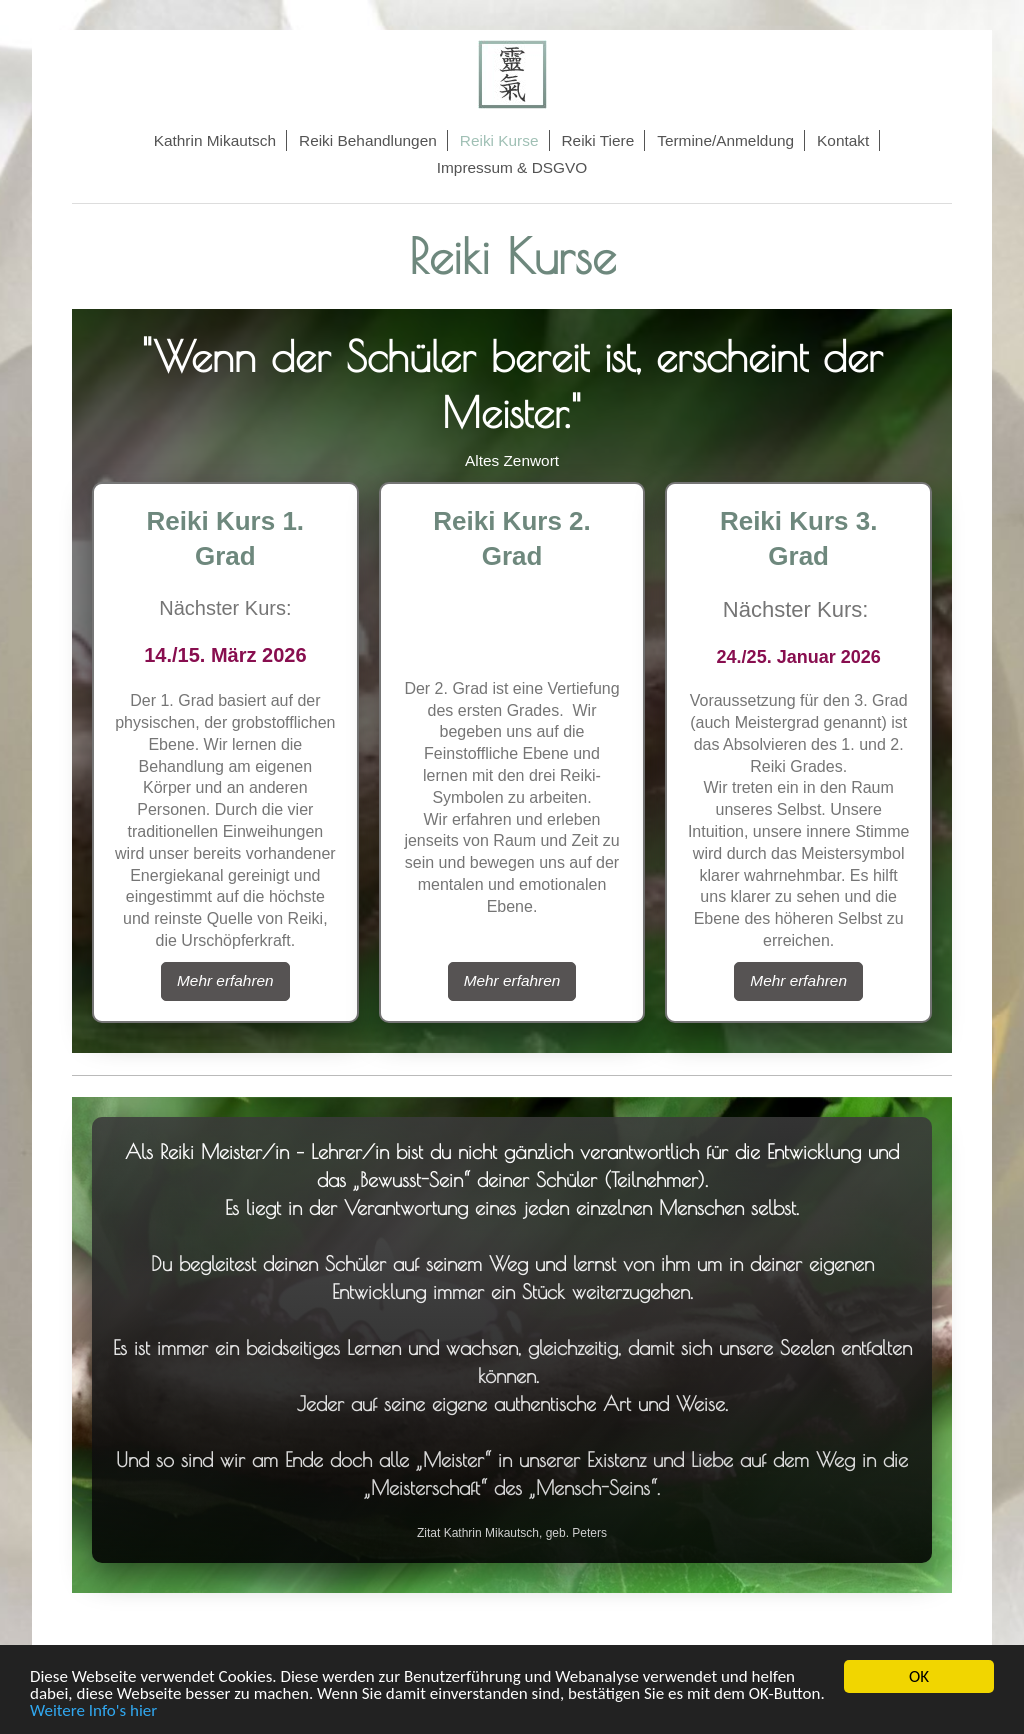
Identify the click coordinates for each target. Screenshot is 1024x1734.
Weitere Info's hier (93, 1711)
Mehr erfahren (225, 980)
